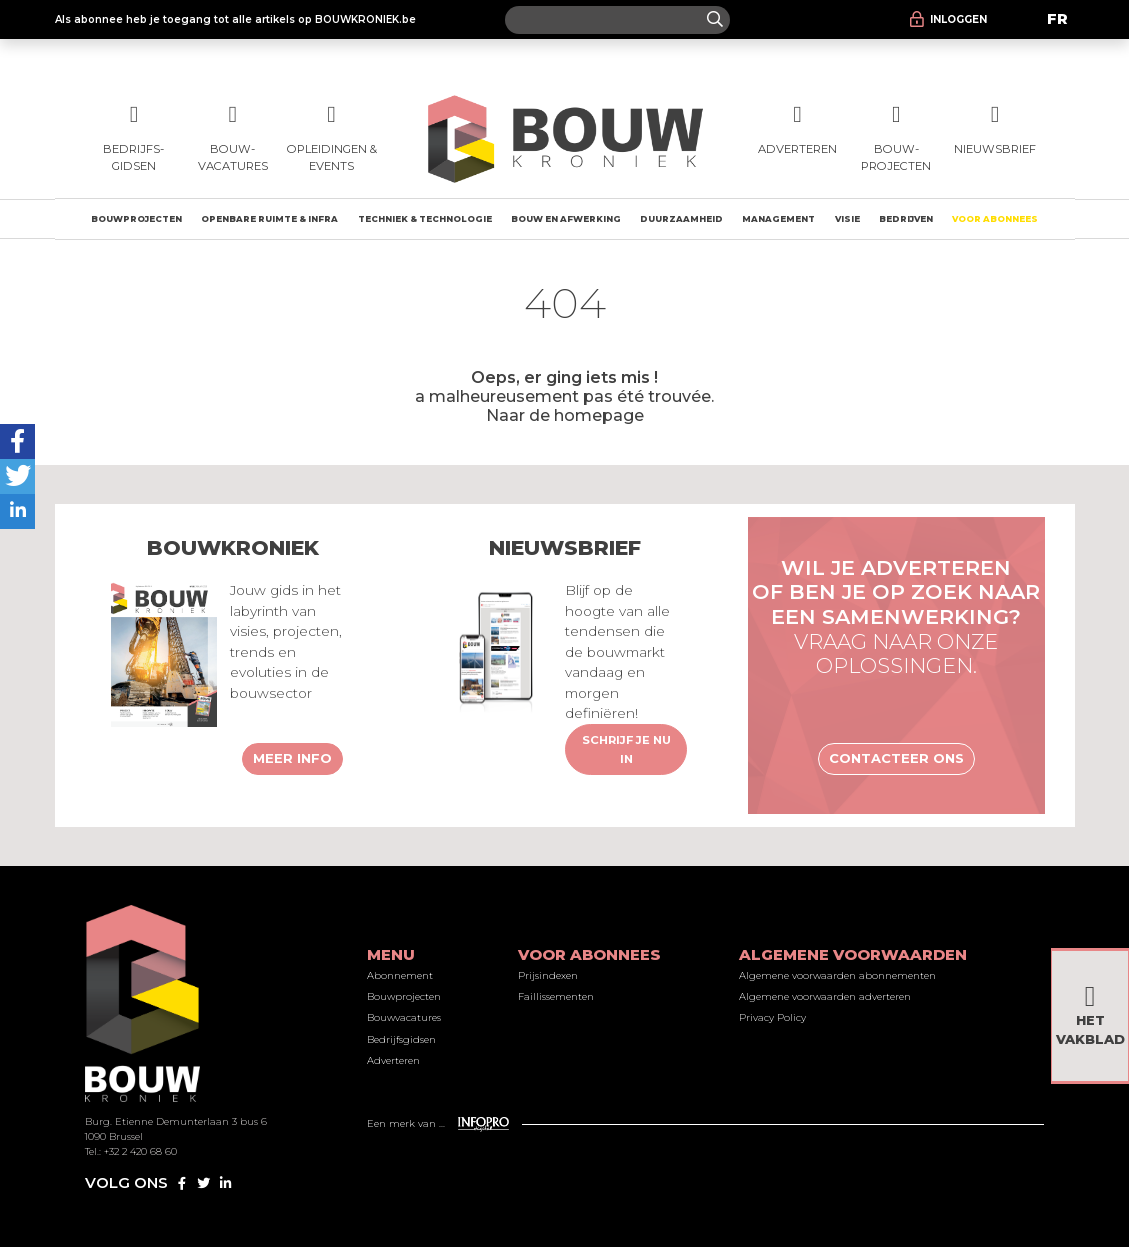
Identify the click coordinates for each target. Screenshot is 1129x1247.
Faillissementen (556, 996)
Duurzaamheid (681, 219)
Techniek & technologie (425, 219)
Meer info (292, 758)
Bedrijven (906, 219)
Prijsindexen (548, 975)
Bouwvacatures (404, 1017)
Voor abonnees (995, 219)
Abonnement (400, 975)
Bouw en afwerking (566, 219)
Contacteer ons (896, 758)
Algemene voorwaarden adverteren (825, 996)
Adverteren (393, 1060)
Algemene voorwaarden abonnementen (837, 975)
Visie (847, 219)
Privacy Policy (772, 1017)
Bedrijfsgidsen (401, 1039)
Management (778, 219)
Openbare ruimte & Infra (269, 219)
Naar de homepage (565, 415)
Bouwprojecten (136, 219)
